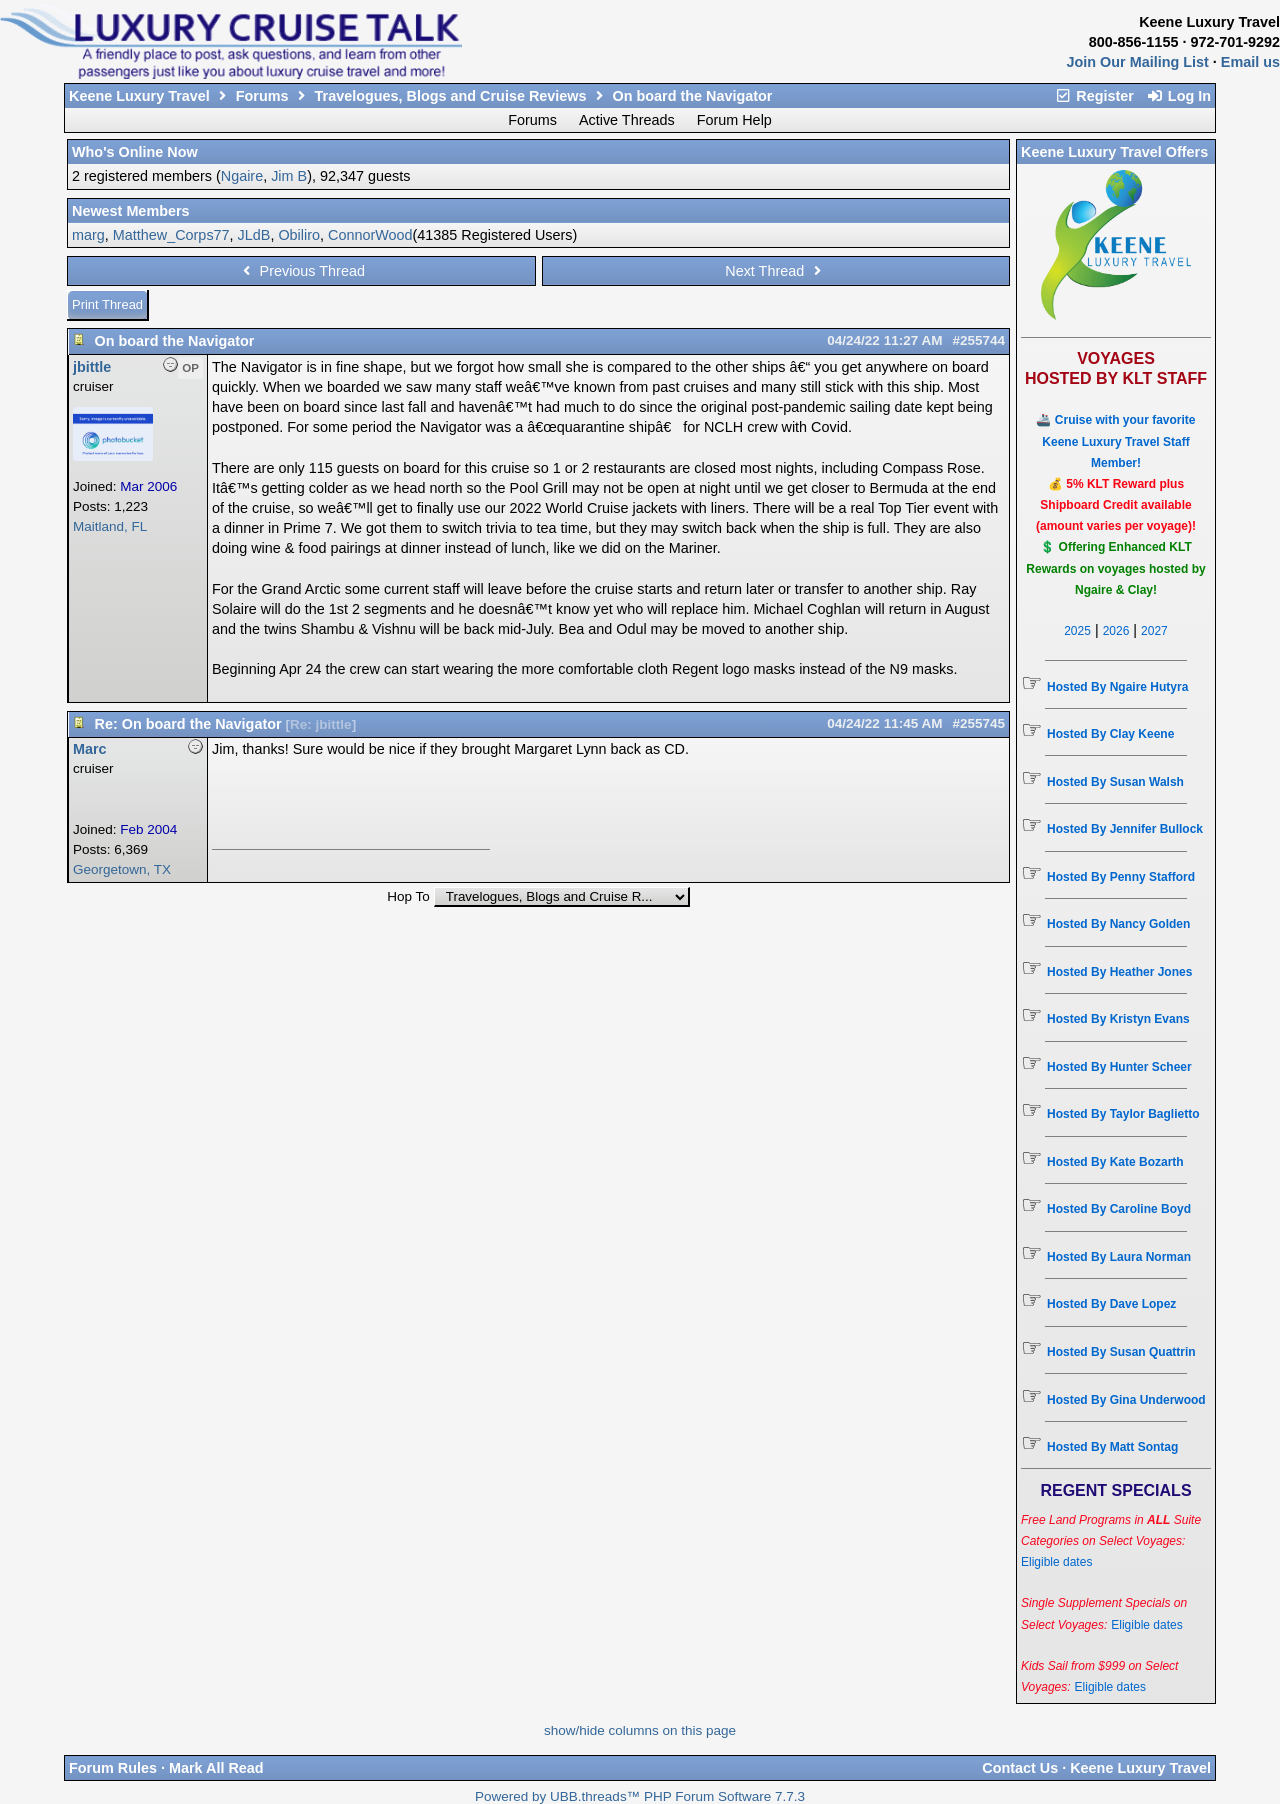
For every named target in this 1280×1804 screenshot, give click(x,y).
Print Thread (107, 304)
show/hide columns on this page (640, 1730)
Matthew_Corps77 (171, 235)
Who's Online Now (135, 152)
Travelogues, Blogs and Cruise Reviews (451, 96)
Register (1094, 96)
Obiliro (299, 235)
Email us (1250, 62)
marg (88, 235)
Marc (90, 749)
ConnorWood (370, 235)
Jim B (289, 176)
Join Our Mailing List (1138, 62)
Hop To (408, 896)
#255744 (978, 340)
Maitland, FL (110, 526)
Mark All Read (216, 1768)
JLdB (254, 235)
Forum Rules (113, 1768)
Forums (262, 96)
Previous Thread (301, 271)
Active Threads (627, 120)
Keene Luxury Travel (139, 96)
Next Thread (775, 271)
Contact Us (1020, 1768)
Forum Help (734, 120)
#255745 (978, 723)
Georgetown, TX (122, 869)
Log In (1178, 96)
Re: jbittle (321, 724)
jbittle (92, 367)
